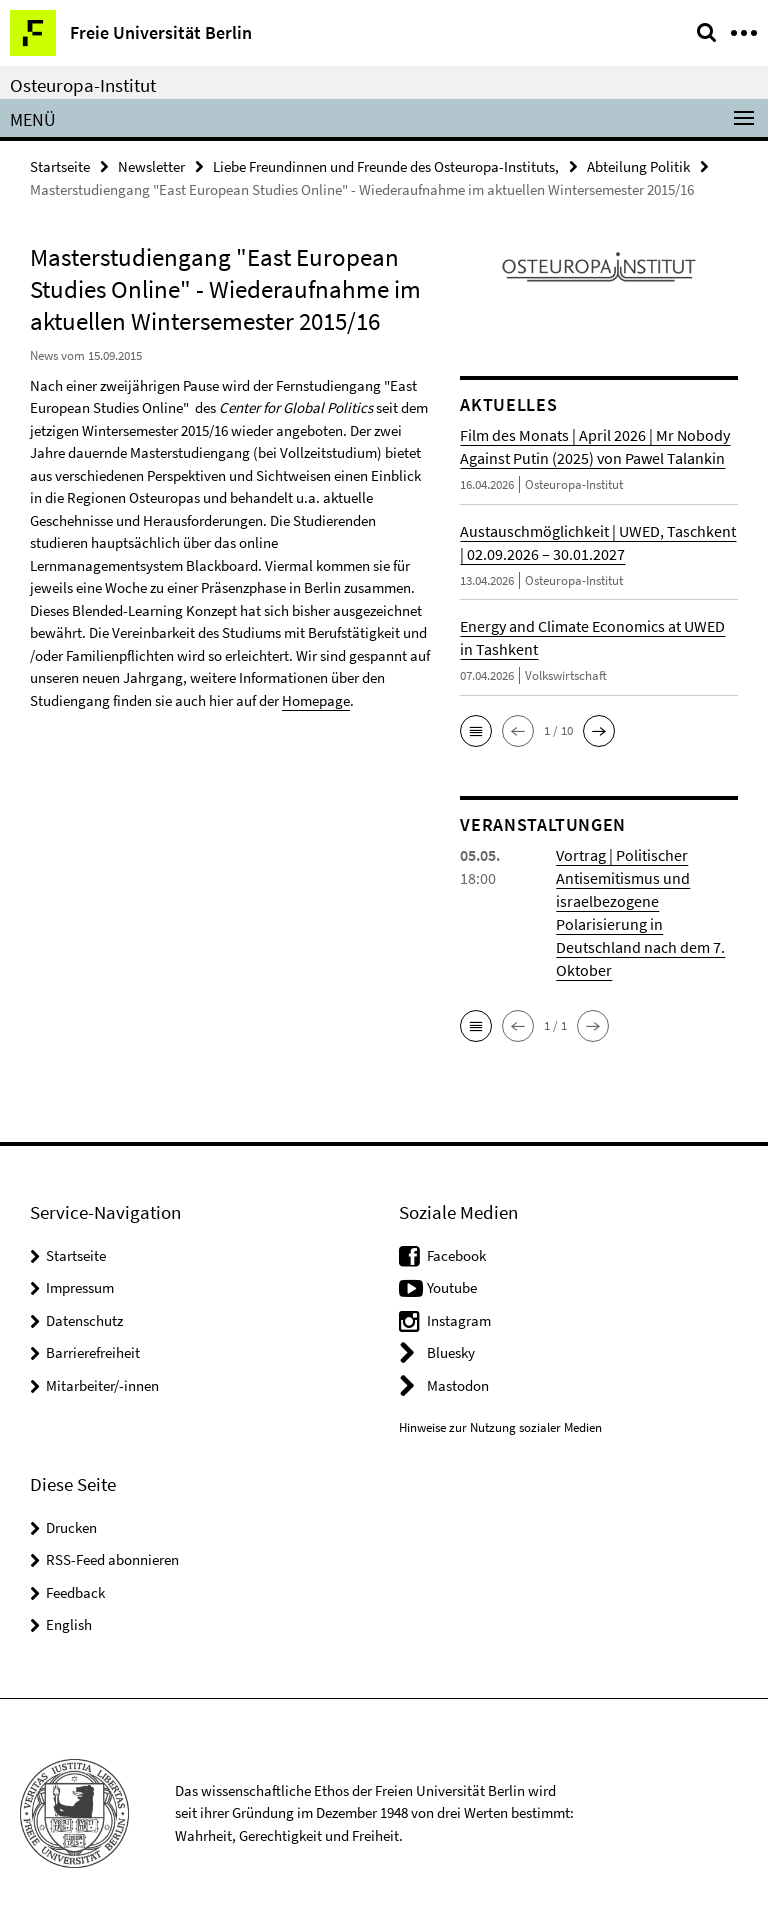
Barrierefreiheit (93, 1352)
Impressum (80, 1287)
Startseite (60, 166)
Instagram (459, 1320)
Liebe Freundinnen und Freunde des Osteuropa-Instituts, (386, 166)
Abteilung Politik (638, 166)
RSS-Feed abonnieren (112, 1559)
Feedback (75, 1592)
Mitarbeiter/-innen (102, 1385)
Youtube (452, 1287)
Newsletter (151, 166)
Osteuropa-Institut (83, 85)
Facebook (456, 1255)
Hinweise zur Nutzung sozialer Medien (500, 1427)
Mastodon (458, 1385)
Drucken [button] (71, 1527)
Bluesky (451, 1352)
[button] (476, 731)
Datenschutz (84, 1320)
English (69, 1624)
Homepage (316, 700)
